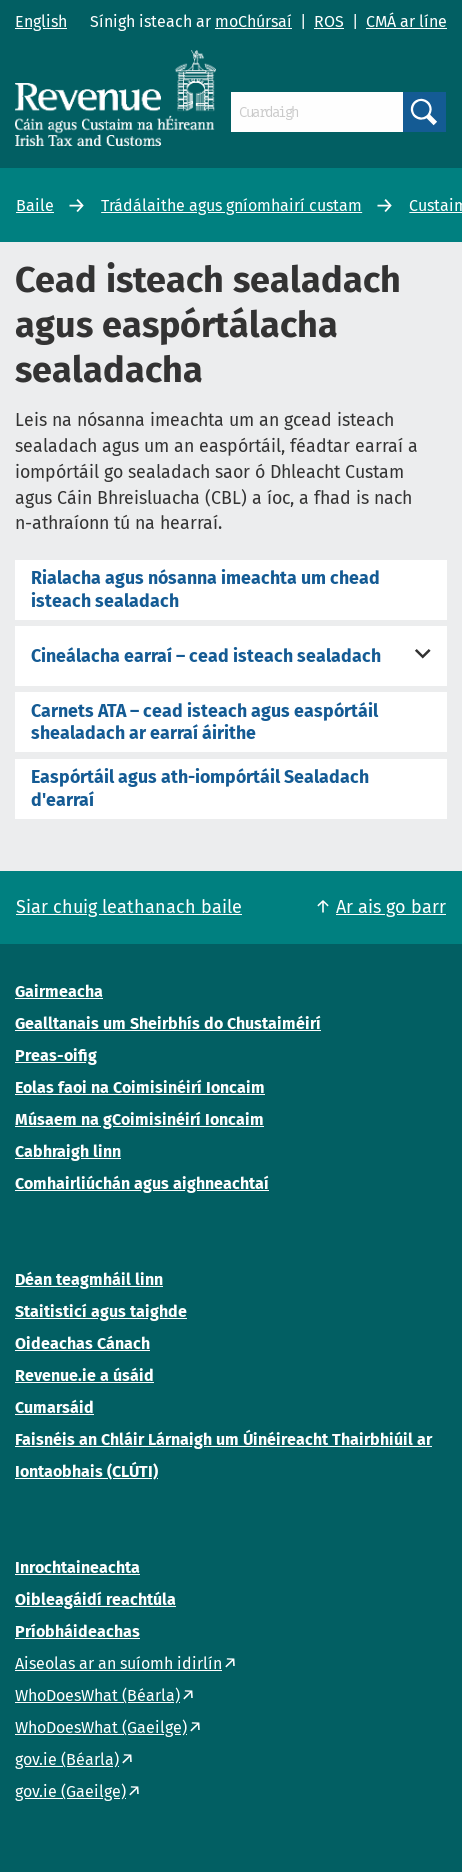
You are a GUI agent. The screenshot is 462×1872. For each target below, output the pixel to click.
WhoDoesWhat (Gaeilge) (101, 1727)
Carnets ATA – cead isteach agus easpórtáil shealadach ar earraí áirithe (204, 722)
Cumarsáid (54, 1407)
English (41, 21)
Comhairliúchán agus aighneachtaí (142, 1183)
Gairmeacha (59, 991)
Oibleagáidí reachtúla (95, 1599)
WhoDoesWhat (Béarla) (97, 1695)
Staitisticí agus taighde (101, 1311)
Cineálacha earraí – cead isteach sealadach (206, 656)
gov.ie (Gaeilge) (70, 1791)
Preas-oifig (56, 1055)
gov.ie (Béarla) (67, 1759)
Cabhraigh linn (68, 1151)
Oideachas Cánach (82, 1343)
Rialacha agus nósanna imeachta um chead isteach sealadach (205, 589)
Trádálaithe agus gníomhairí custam (231, 205)
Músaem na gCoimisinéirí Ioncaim (139, 1119)
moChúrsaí (253, 21)
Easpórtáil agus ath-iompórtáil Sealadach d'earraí (200, 788)
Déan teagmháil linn (89, 1279)
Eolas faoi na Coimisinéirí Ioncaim (140, 1087)
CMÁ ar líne (406, 21)
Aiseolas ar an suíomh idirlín (118, 1663)
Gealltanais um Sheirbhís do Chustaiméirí (168, 1023)
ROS (329, 21)
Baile (35, 205)
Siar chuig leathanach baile (129, 907)
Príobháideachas (77, 1631)
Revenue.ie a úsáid (84, 1375)
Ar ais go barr (391, 907)
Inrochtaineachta (77, 1567)
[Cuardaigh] (317, 112)
